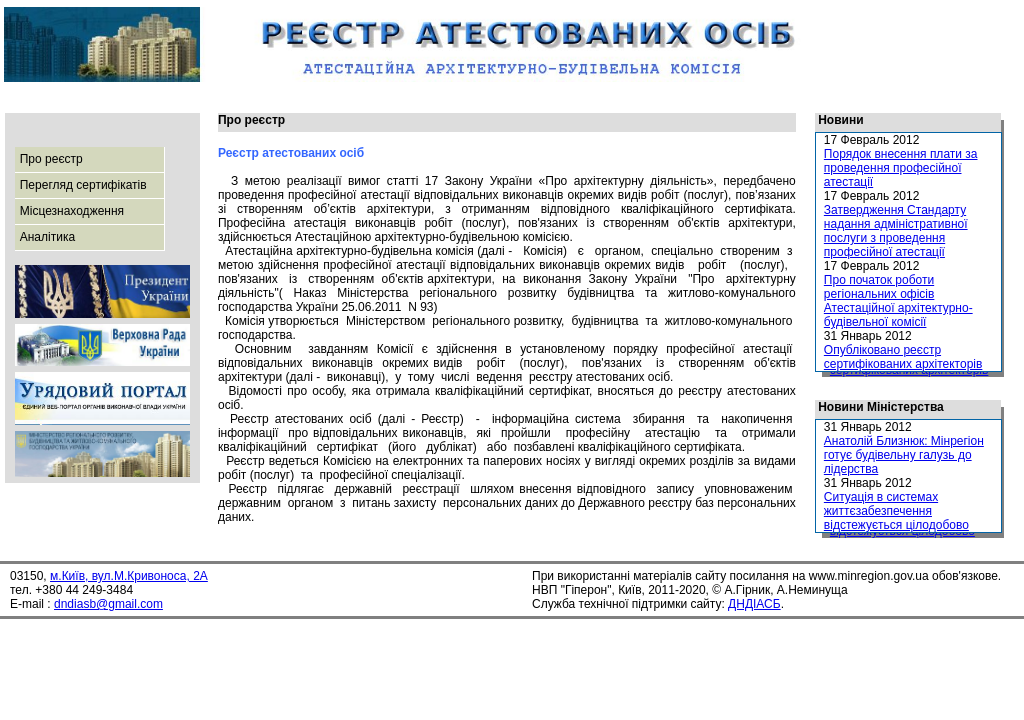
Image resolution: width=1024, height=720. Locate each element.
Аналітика (47, 237)
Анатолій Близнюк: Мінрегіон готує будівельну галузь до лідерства (904, 455)
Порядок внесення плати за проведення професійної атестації (901, 168)
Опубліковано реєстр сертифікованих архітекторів (903, 357)
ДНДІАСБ (754, 604)
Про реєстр (51, 159)
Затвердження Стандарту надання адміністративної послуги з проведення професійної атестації (896, 231)
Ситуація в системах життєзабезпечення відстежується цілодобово (896, 511)
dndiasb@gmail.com (108, 604)
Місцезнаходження (72, 211)
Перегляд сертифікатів (83, 185)
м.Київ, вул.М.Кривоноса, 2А (129, 576)
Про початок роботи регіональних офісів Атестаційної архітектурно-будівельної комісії (898, 301)
